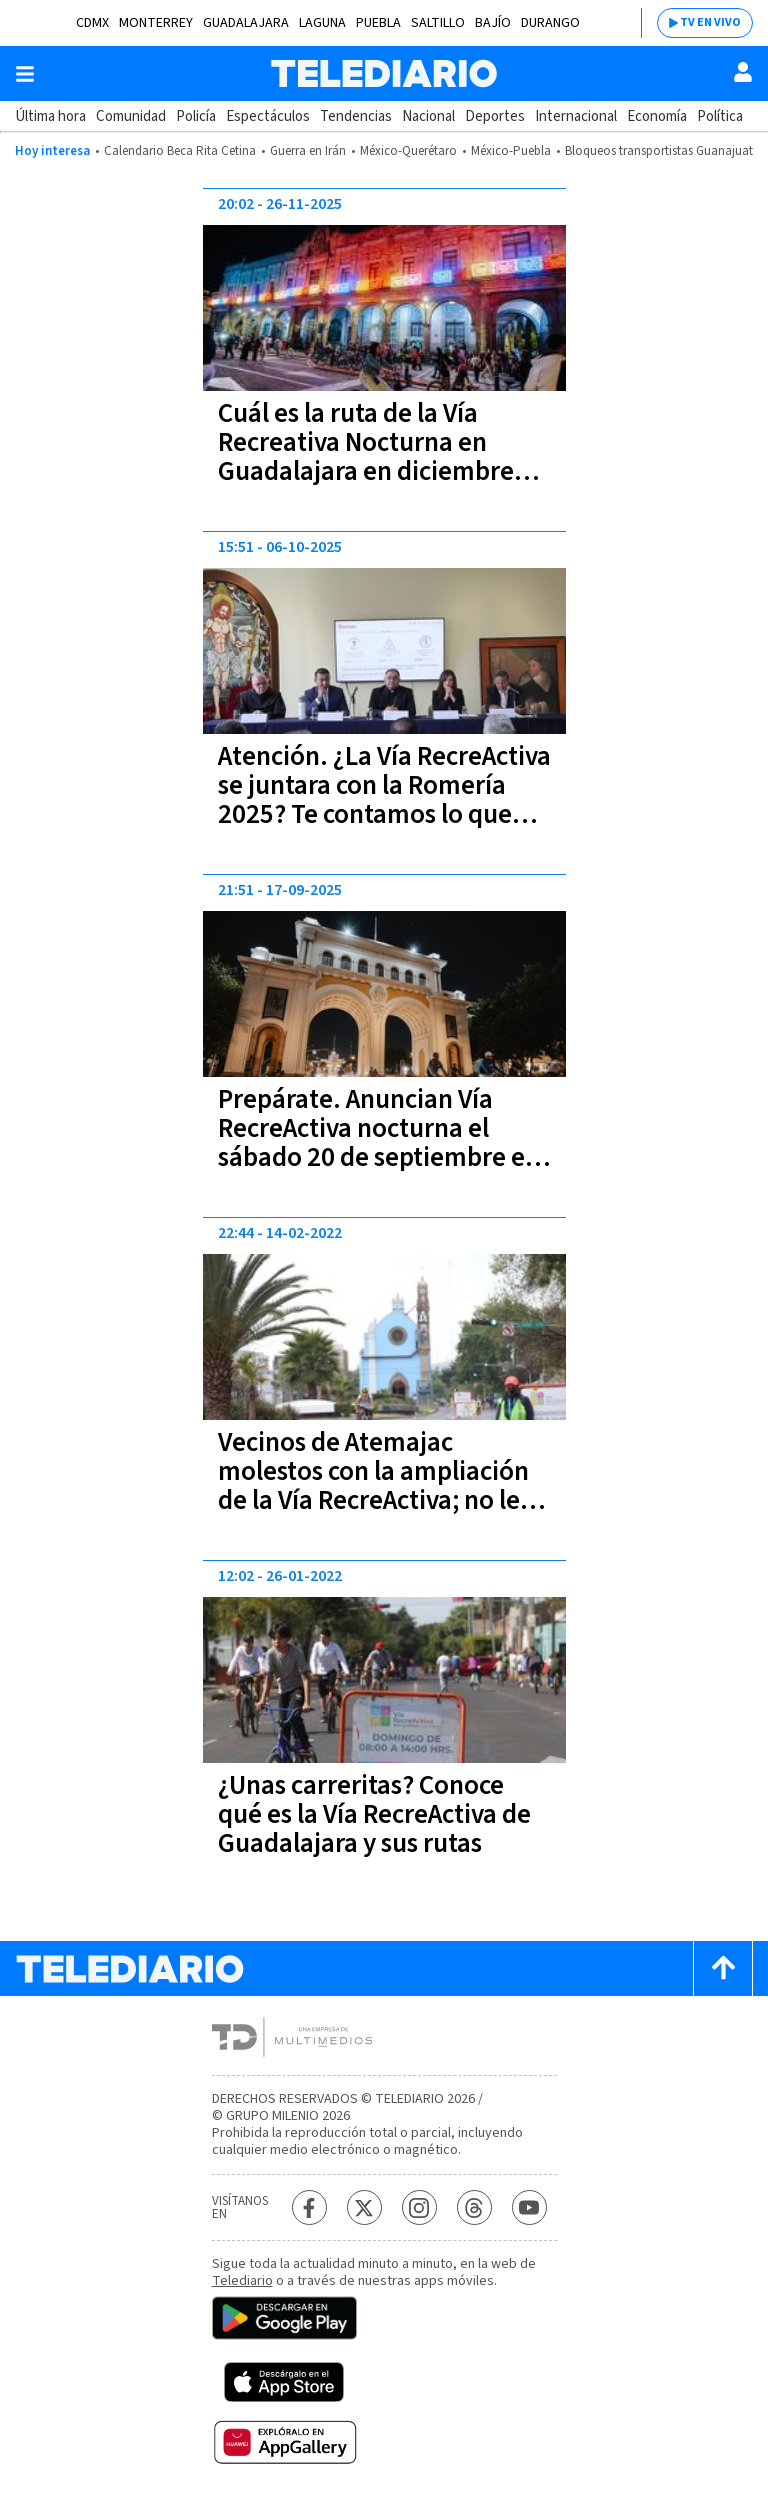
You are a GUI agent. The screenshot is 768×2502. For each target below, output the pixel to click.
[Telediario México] (384, 73)
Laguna (322, 23)
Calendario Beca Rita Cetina (180, 151)
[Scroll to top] (723, 1968)
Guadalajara (246, 23)
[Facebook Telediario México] (309, 2207)
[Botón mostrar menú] (25, 74)
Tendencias (356, 116)
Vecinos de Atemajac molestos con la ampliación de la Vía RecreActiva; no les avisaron (374, 1486)
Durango (550, 23)
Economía (657, 116)
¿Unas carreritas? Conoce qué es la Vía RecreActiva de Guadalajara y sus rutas (374, 1814)
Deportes (495, 116)
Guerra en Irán (308, 151)
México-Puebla (511, 151)
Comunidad (131, 116)
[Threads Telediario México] (474, 2207)
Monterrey (156, 23)
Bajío (493, 23)
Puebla (378, 23)
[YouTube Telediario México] (529, 2207)
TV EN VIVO (710, 22)
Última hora (50, 116)
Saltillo (438, 23)
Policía (196, 116)
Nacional (428, 116)
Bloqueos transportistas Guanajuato (663, 151)
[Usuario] (743, 72)
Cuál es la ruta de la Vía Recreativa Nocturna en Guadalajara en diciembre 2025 (366, 457)
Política (720, 116)
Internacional (576, 116)
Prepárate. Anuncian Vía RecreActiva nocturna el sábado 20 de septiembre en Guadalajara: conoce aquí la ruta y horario (379, 1157)
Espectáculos (268, 116)
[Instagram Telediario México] (419, 2207)
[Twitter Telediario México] (364, 2207)
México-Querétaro (408, 151)
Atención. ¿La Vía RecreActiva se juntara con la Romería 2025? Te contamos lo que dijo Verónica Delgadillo (384, 800)
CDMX (92, 23)
